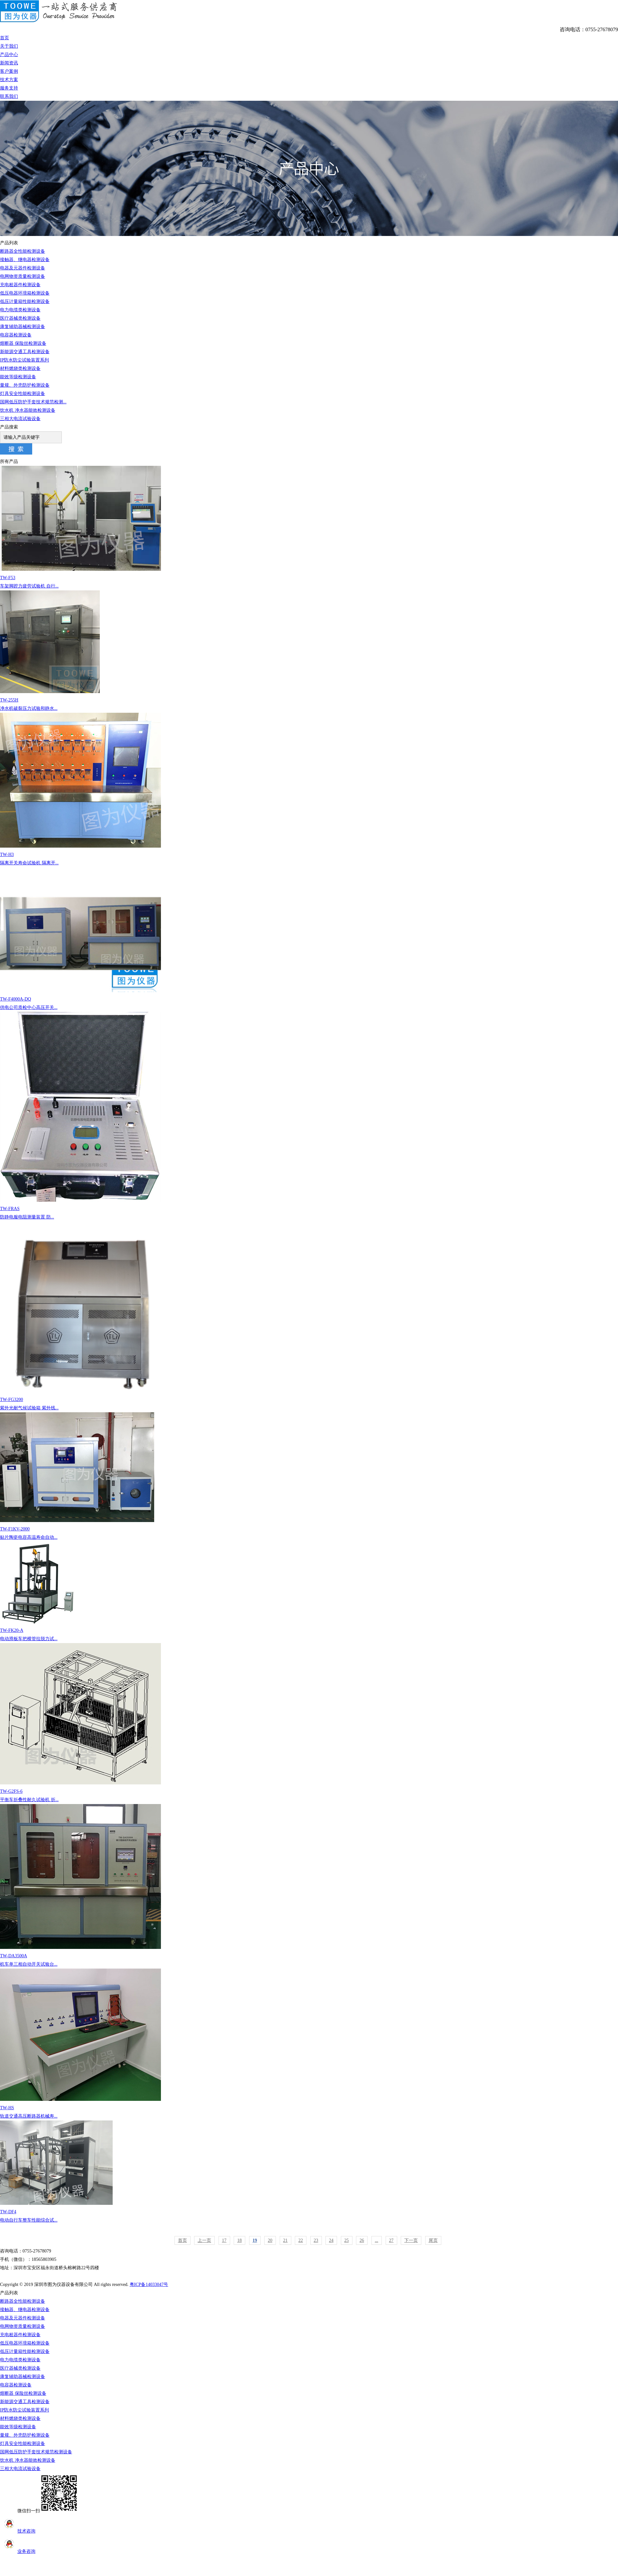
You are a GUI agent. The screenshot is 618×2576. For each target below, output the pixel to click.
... (377, 2240)
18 (239, 2240)
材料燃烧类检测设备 (20, 368)
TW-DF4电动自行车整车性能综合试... (309, 2171)
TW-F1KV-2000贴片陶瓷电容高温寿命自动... (309, 1476)
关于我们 (9, 46)
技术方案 (9, 79)
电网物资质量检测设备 (22, 276)
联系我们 (9, 96)
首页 (4, 37)
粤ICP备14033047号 (149, 2284)
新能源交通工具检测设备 (25, 351)
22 (300, 2240)
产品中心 (9, 54)
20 (270, 2240)
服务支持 (9, 88)
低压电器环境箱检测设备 (25, 293)
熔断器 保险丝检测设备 (23, 343)
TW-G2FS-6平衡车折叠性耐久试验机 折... (309, 1722)
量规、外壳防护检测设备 (25, 385)
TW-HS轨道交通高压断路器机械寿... (309, 2044)
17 (224, 2240)
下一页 (411, 2240)
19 (255, 2240)
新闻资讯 (9, 63)
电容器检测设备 (16, 335)
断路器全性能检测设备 (22, 251)
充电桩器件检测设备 (20, 284)
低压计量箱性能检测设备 (25, 301)
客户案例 (9, 71)
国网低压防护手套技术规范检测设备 (36, 2451)
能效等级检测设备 (18, 376)
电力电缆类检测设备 (20, 309)
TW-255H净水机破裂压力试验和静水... (309, 650)
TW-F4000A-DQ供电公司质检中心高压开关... (309, 938)
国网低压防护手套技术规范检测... (33, 402)
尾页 (433, 2240)
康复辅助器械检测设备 (22, 326)
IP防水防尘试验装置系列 (24, 360)
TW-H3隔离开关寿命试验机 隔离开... (309, 789)
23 (316, 2240)
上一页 (204, 2240)
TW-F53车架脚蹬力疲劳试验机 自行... (309, 527)
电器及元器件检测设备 (22, 268)
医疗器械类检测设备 (20, 318)
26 (362, 2240)
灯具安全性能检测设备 (22, 393)
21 (285, 2240)
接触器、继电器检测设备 (25, 259)
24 (331, 2240)
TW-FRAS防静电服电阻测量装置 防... (309, 1115)
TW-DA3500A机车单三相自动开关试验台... (309, 1885)
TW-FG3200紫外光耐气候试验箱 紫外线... (309, 1315)
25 (346, 2240)
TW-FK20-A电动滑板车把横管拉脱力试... (309, 1591)
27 (391, 2240)
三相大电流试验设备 (20, 418)
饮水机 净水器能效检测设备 (27, 410)
